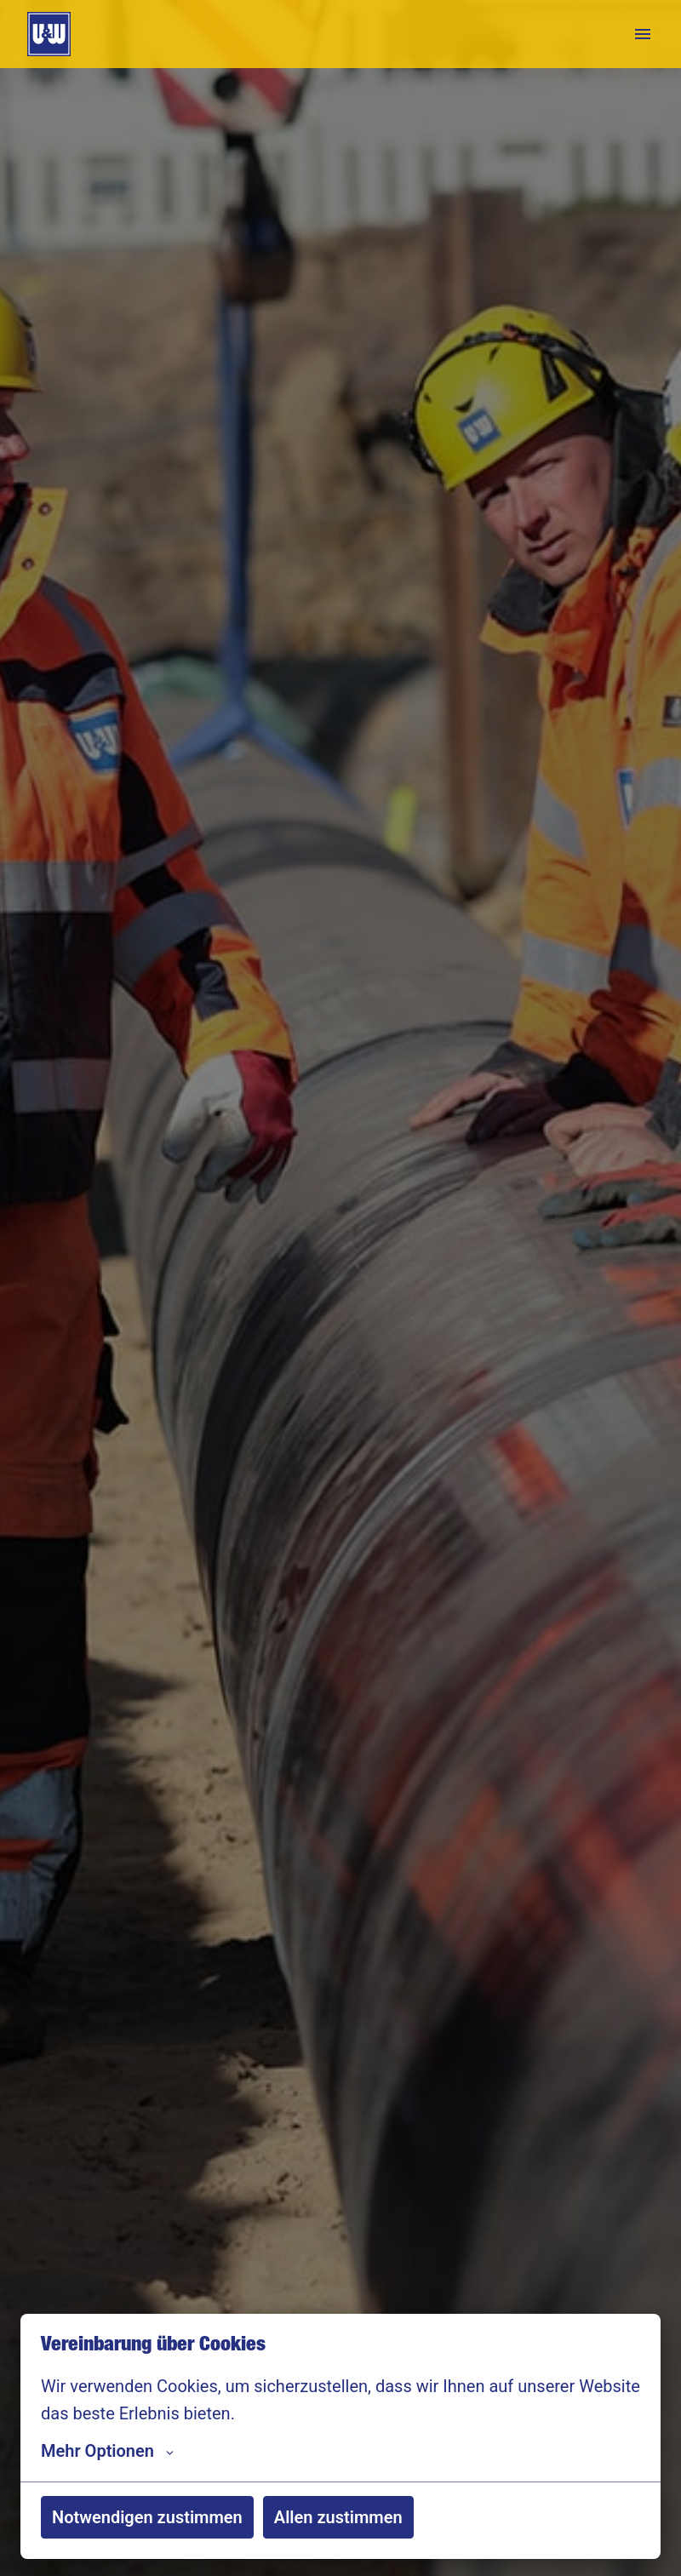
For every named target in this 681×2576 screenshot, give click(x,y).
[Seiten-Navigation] (643, 34)
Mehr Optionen (107, 2451)
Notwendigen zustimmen (147, 2517)
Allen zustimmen (338, 2517)
